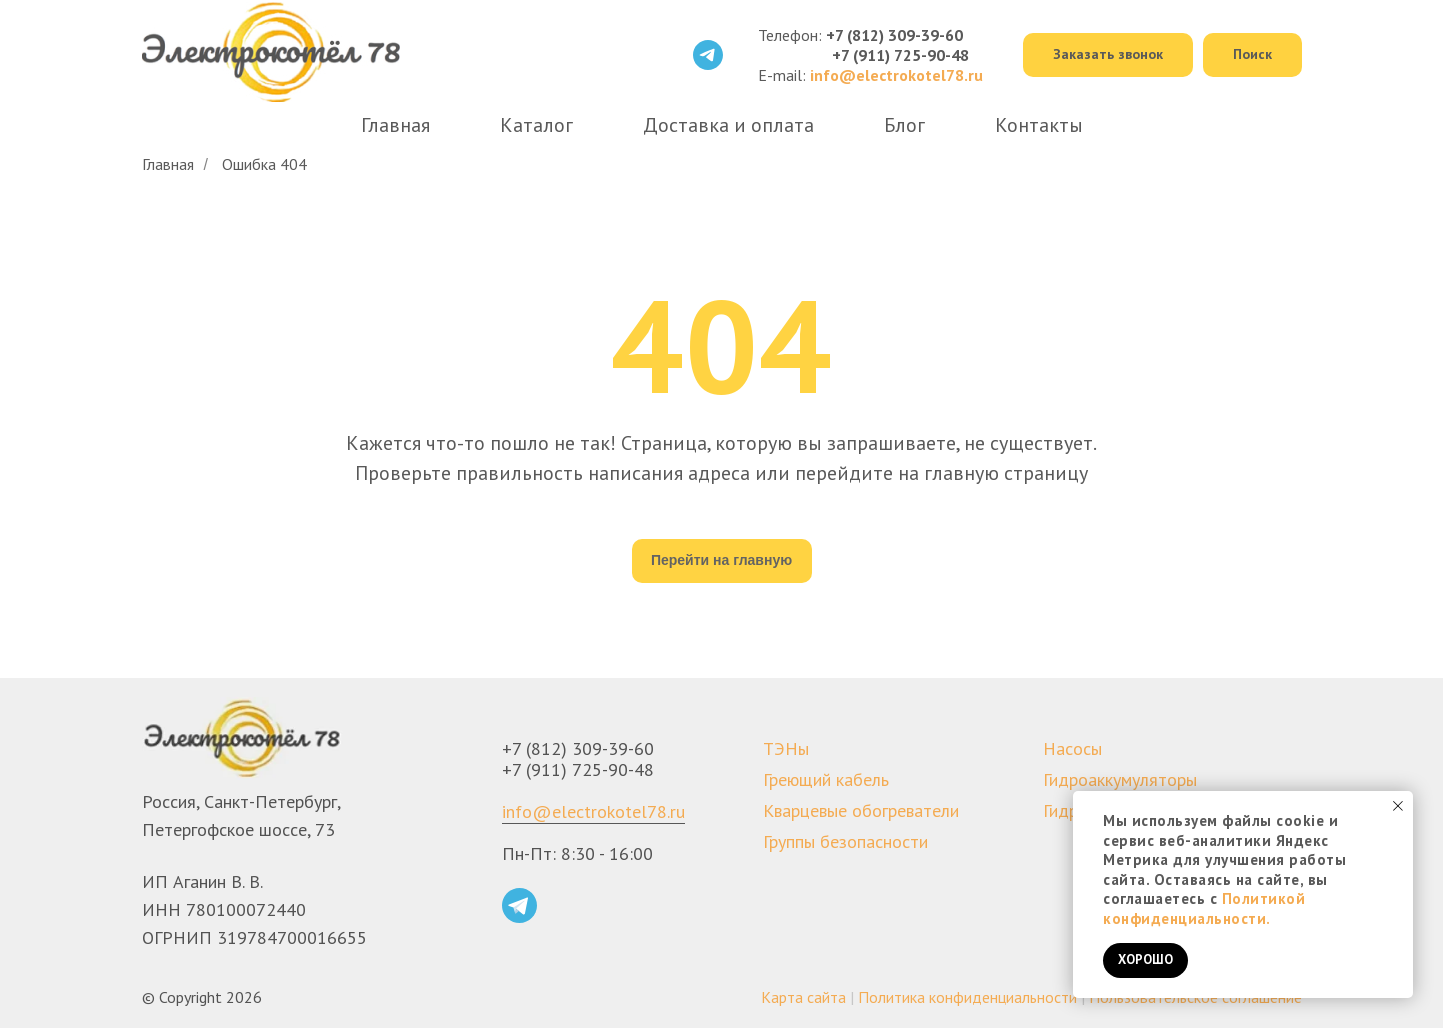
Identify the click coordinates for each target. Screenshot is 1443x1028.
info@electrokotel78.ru (593, 811)
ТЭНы (786, 748)
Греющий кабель (826, 779)
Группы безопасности (845, 841)
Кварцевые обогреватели (861, 810)
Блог (904, 125)
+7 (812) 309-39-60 (894, 35)
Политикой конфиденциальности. (1204, 908)
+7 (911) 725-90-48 (900, 55)
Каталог (536, 125)
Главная (395, 125)
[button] (1108, 55)
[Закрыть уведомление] (1398, 806)
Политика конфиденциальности (967, 997)
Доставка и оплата (728, 125)
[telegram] (708, 55)
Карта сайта (803, 997)
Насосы (1072, 748)
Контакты (1039, 125)
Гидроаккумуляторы (1120, 779)
